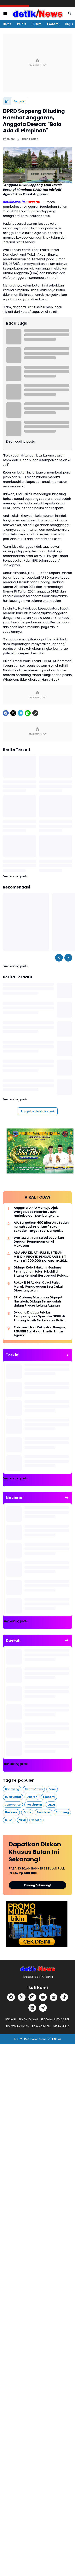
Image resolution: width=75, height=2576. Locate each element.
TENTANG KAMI (28, 2019)
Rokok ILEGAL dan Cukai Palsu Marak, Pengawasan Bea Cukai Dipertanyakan (38, 1287)
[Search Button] (70, 13)
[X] (13, 713)
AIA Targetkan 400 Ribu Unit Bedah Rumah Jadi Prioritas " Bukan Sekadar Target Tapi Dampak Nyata (41, 1227)
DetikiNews (31, 2039)
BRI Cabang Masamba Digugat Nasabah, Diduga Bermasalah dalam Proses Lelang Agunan (38, 1302)
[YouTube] (43, 1997)
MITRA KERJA (61, 2026)
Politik (21, 24)
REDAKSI (10, 2019)
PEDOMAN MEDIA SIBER (55, 2019)
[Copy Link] (35, 713)
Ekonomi (53, 24)
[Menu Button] (5, 13)
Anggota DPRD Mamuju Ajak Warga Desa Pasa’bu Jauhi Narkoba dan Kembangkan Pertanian (36, 1212)
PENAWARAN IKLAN (17, 2026)
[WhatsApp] (28, 713)
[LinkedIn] (32, 2008)
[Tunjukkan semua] (67, 1355)
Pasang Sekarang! (37, 1885)
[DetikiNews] (37, 1969)
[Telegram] (20, 713)
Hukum (36, 24)
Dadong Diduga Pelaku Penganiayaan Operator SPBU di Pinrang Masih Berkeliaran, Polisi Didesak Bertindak (39, 1317)
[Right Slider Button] (71, 24)
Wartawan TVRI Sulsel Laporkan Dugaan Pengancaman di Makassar (39, 1242)
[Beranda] (7, 101)
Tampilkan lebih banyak (38, 1111)
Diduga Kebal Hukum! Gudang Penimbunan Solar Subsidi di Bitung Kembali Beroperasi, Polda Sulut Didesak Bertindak (40, 1272)
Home (7, 24)
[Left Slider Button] (59, 958)
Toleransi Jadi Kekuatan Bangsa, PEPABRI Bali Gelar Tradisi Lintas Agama (40, 1331)
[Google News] (53, 1997)
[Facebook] (6, 713)
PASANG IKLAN (41, 2026)
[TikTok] (64, 1997)
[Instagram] (32, 1997)
